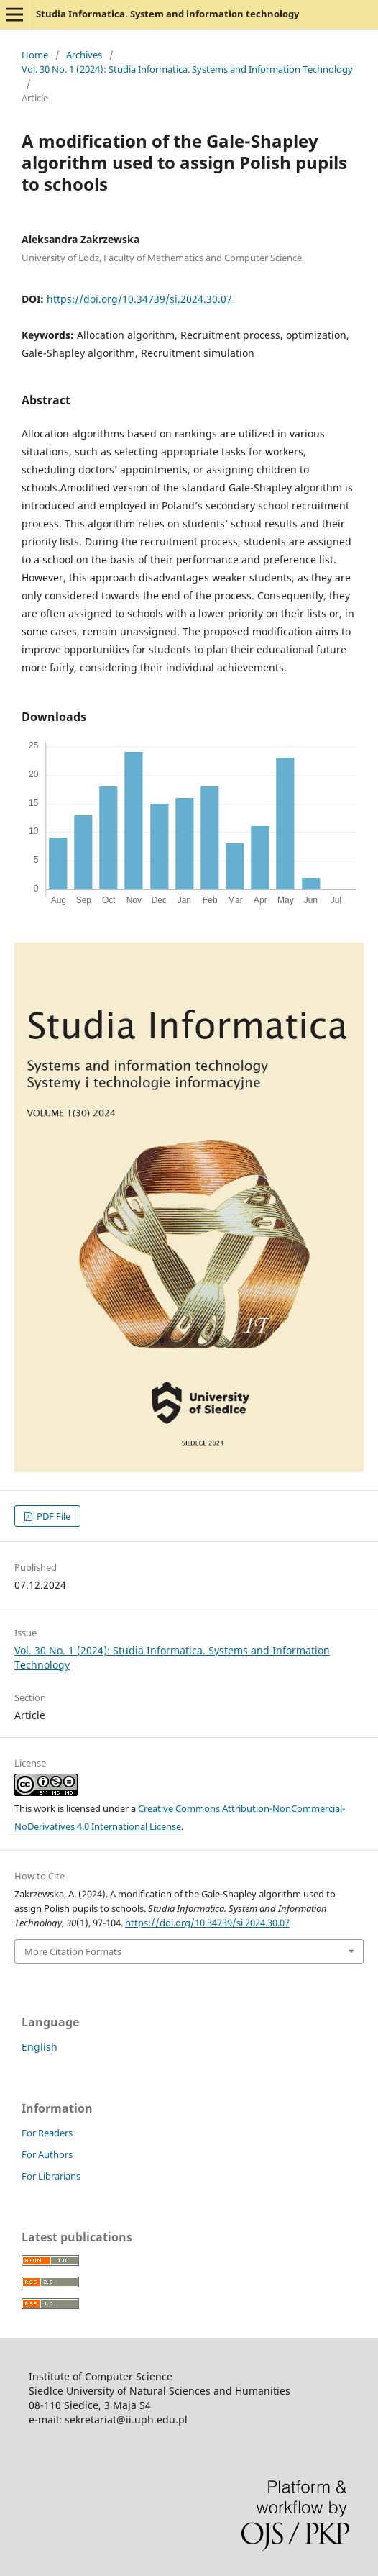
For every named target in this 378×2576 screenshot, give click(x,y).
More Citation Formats (72, 1951)
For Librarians (51, 2175)
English (39, 2047)
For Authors (47, 2154)
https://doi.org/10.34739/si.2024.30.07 (139, 299)
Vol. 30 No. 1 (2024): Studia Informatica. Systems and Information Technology (187, 69)
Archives (84, 54)
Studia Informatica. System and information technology (167, 13)
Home (35, 54)
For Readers (47, 2132)
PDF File (52, 1516)
